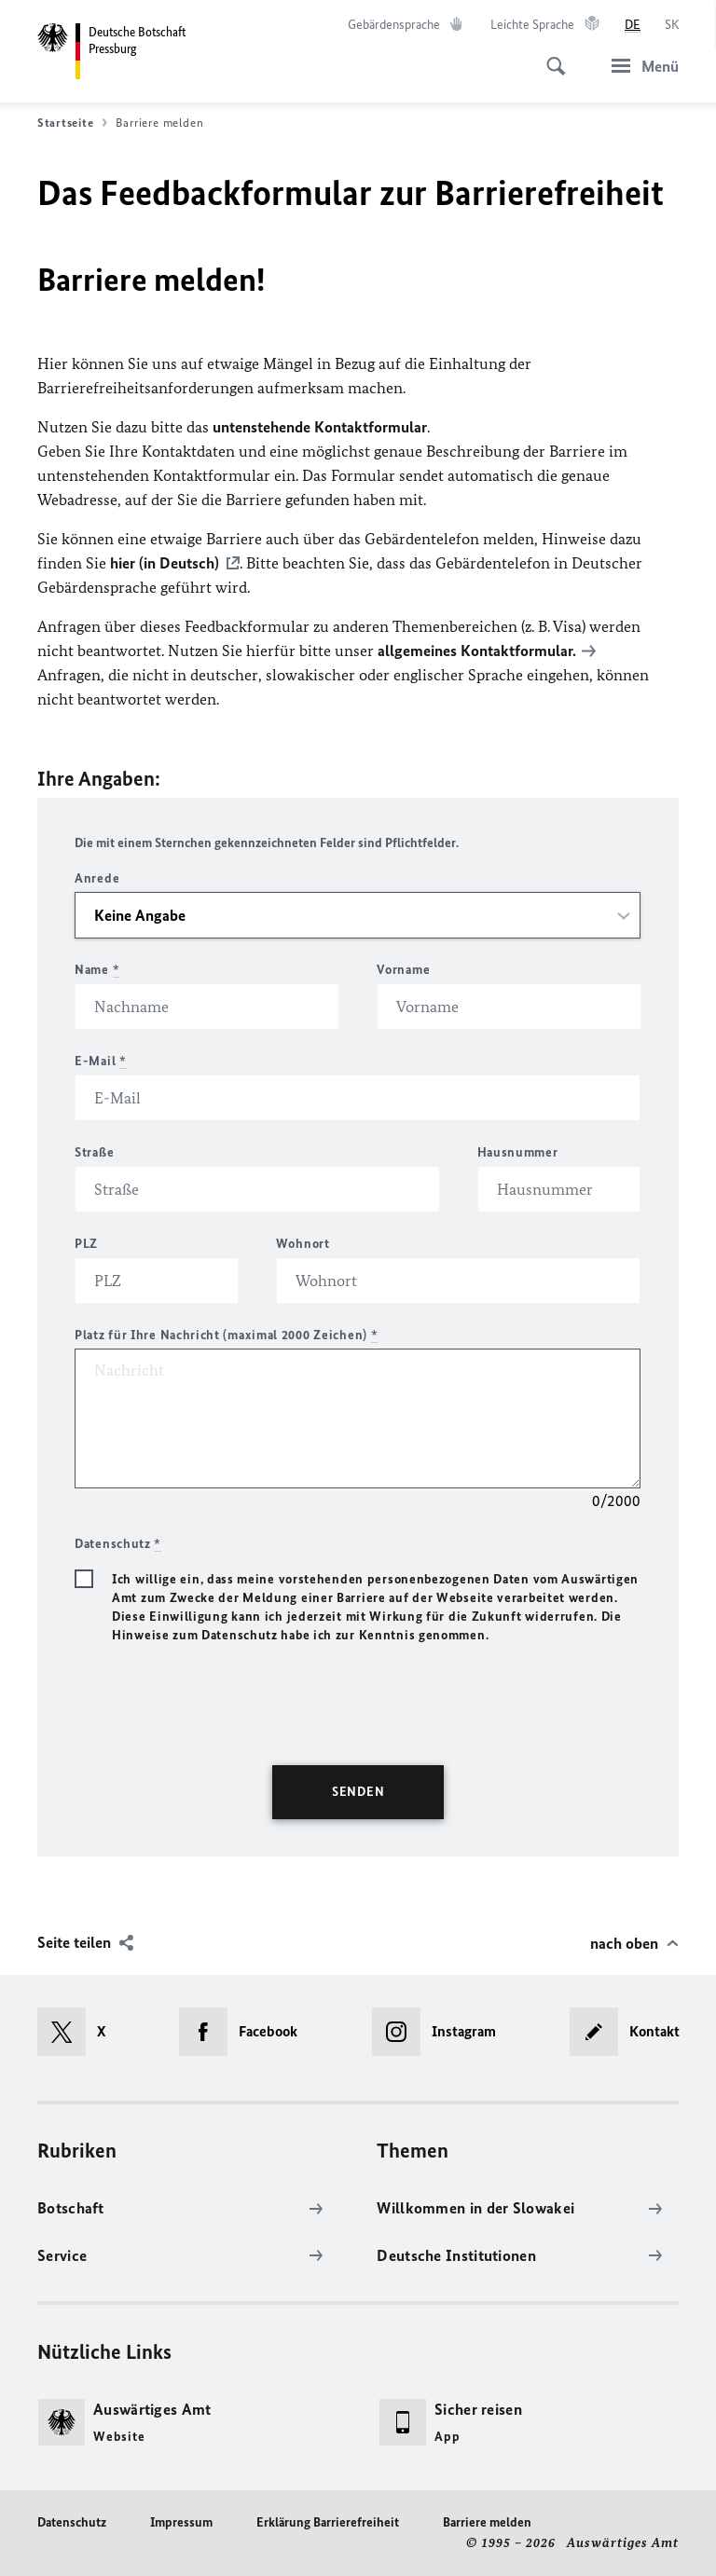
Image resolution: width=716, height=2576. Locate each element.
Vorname (403, 970)
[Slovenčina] (672, 25)
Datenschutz (71, 2522)
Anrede (97, 878)
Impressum (181, 2522)
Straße (94, 1152)
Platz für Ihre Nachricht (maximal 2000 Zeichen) (226, 1335)
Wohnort (303, 1244)
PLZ (86, 1244)
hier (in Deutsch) (164, 563)
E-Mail (101, 1061)
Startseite (72, 123)
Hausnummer (517, 1152)
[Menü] (639, 66)
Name (97, 970)
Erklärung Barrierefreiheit (327, 2522)
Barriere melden (487, 2522)
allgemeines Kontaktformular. (477, 650)
